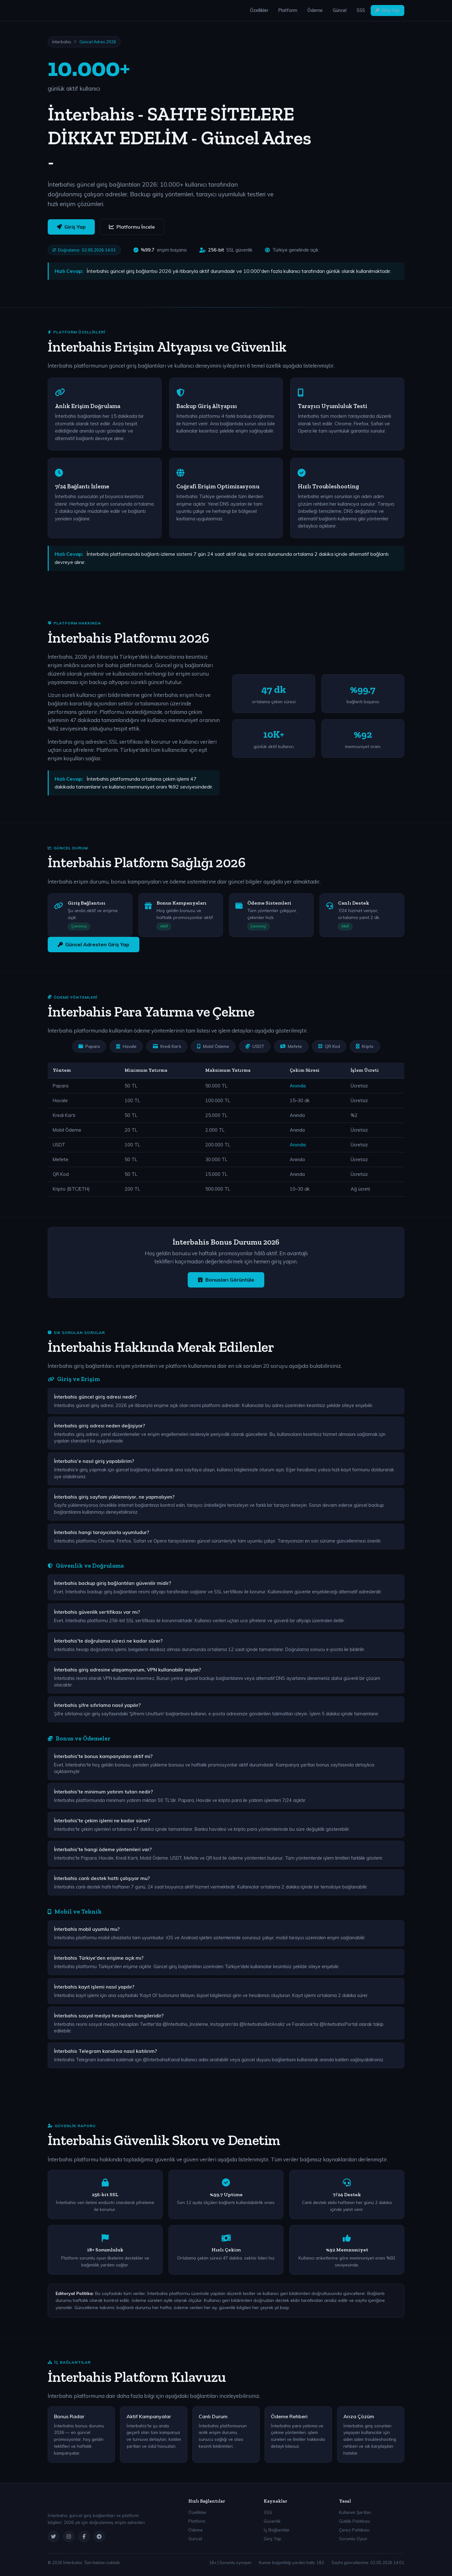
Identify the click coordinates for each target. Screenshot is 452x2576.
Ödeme (315, 10)
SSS (361, 10)
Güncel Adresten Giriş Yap (93, 944)
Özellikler (259, 10)
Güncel (340, 10)
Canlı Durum (213, 2416)
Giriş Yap (387, 10)
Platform (287, 10)
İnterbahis (61, 41)
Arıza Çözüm (358, 2416)
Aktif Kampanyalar (148, 2416)
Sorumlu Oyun (353, 2538)
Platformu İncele (132, 227)
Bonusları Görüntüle (226, 1280)
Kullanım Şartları (355, 2512)
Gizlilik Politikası (354, 2521)
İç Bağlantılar (277, 2529)
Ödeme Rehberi (289, 2416)
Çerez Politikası (354, 2529)
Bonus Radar (69, 2416)
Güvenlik (272, 2521)
